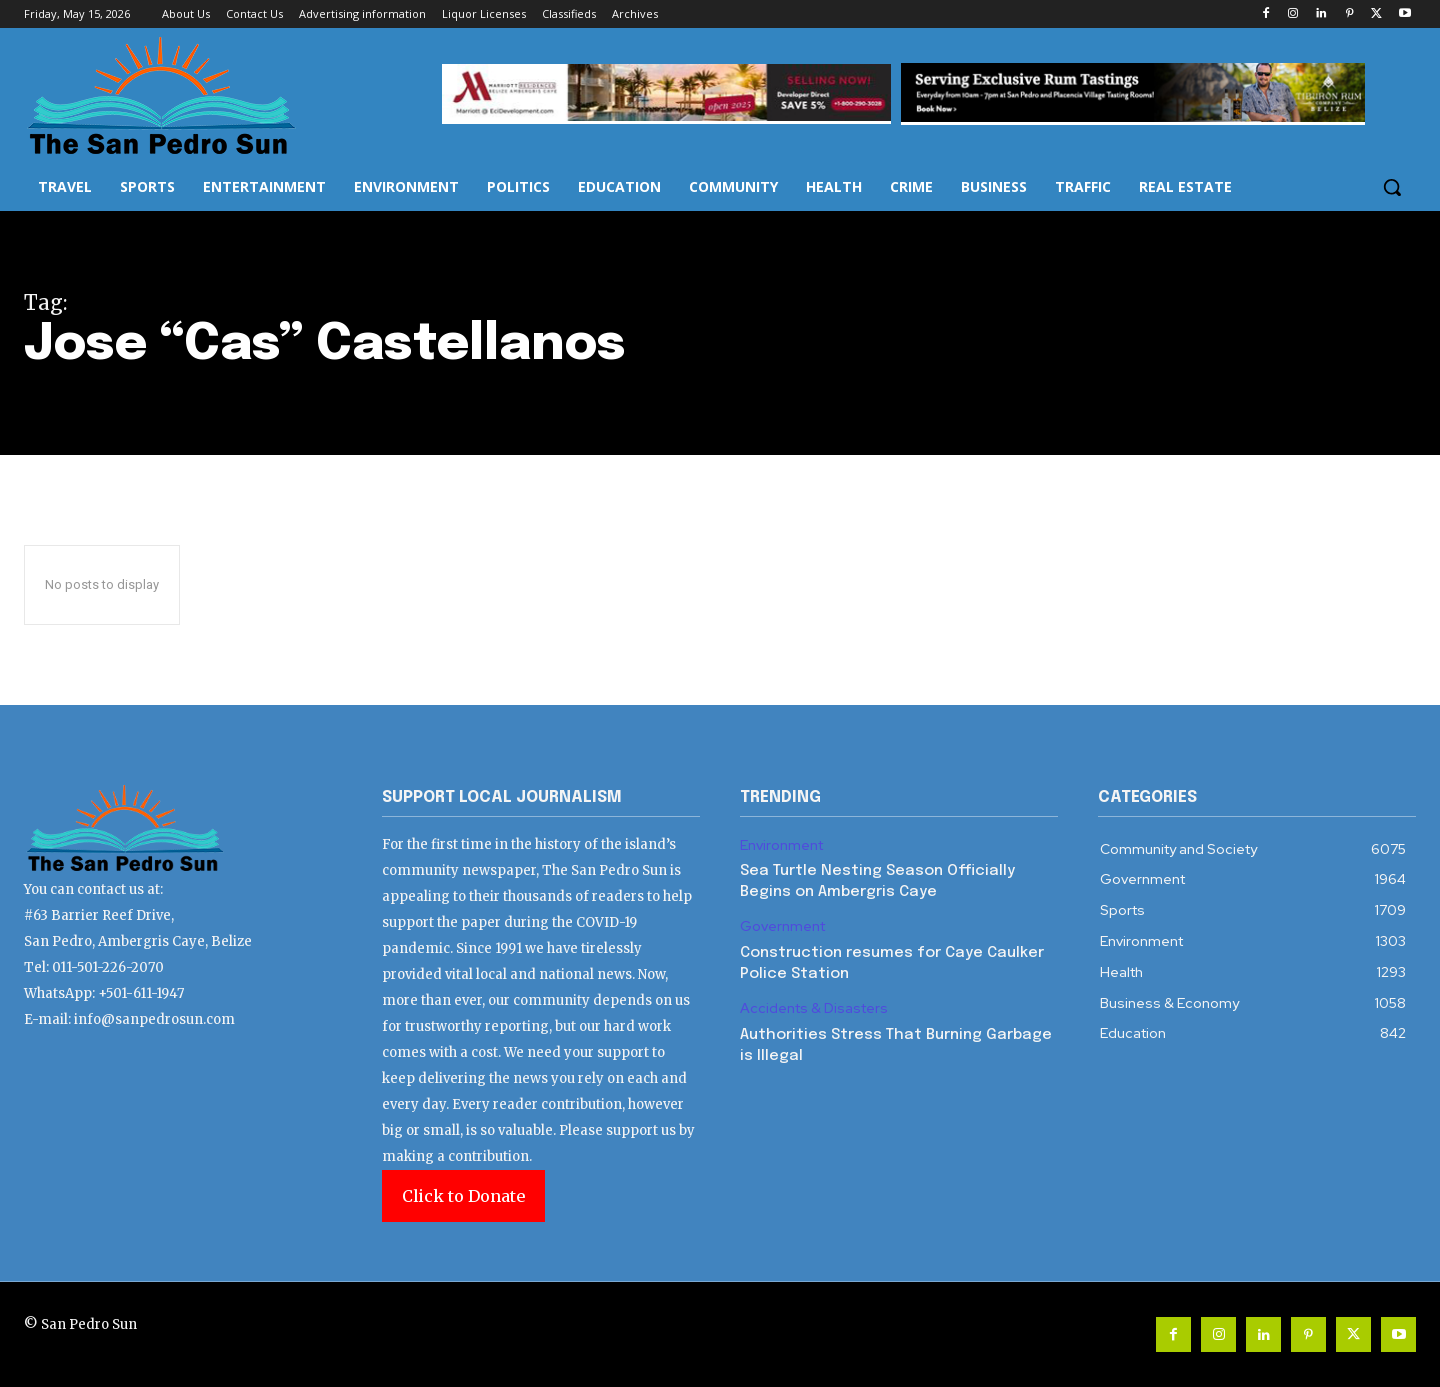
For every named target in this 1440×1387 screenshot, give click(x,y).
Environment (781, 845)
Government (782, 926)
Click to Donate (463, 1196)
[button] (1392, 187)
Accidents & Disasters (814, 1008)
